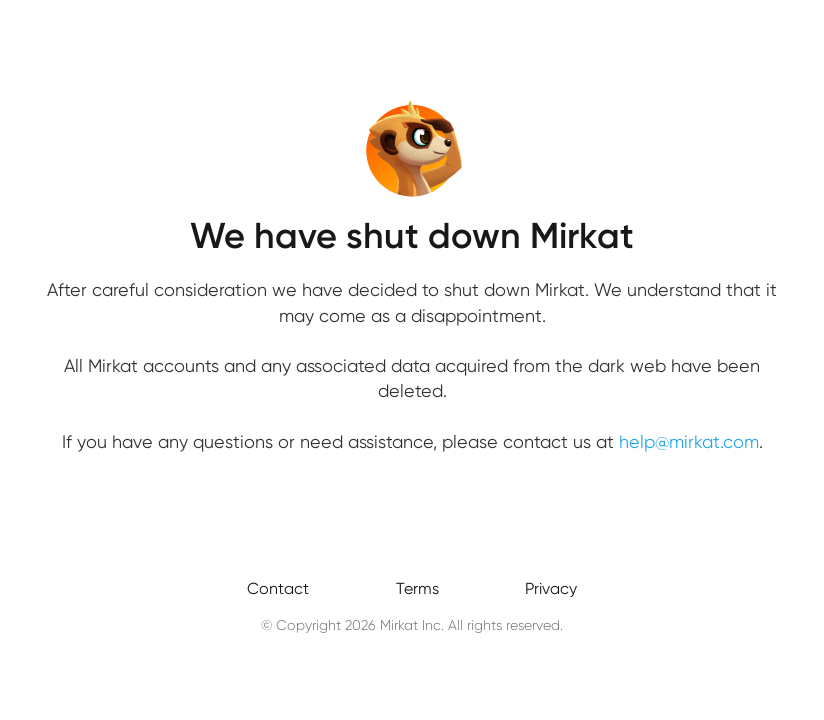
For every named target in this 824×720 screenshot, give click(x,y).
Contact (278, 588)
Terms (417, 588)
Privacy (551, 588)
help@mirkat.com (689, 441)
